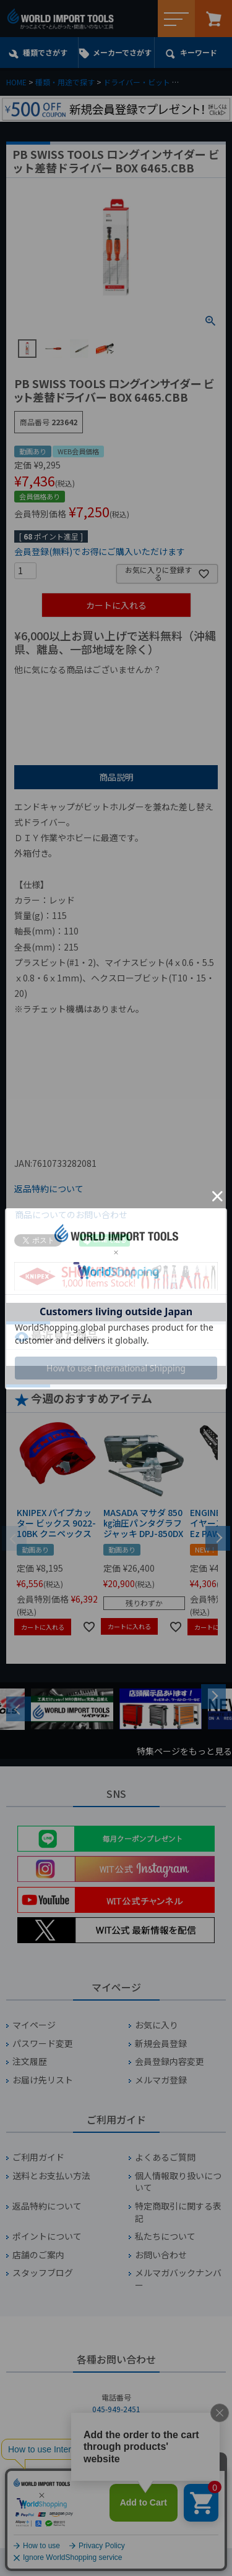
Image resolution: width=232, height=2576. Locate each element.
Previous (18, 1709)
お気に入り (156, 2025)
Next (213, 1696)
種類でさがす (45, 52)
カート (213, 18)
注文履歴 (29, 2061)
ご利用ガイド (38, 2157)
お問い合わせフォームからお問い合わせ (116, 2500)
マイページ (34, 2025)
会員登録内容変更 (169, 2061)
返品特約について (49, 1188)
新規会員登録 (161, 2043)
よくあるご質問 (165, 2157)
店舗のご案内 (38, 2255)
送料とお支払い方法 (51, 2176)
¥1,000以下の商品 (55, 690)
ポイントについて (47, 2236)
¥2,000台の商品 (50, 709)
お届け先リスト (42, 2080)
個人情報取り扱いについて (178, 2182)
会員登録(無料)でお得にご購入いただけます (99, 551)
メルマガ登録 (161, 2080)
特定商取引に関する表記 (178, 2212)
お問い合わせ (161, 2255)
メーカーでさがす (122, 52)
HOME (16, 82)
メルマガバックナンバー (178, 2279)
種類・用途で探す (65, 82)
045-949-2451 (116, 2409)
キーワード (198, 52)
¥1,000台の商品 (136, 690)
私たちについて (165, 2236)
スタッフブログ (42, 2273)
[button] (217, 1537)
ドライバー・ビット (136, 82)
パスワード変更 (42, 2043)
